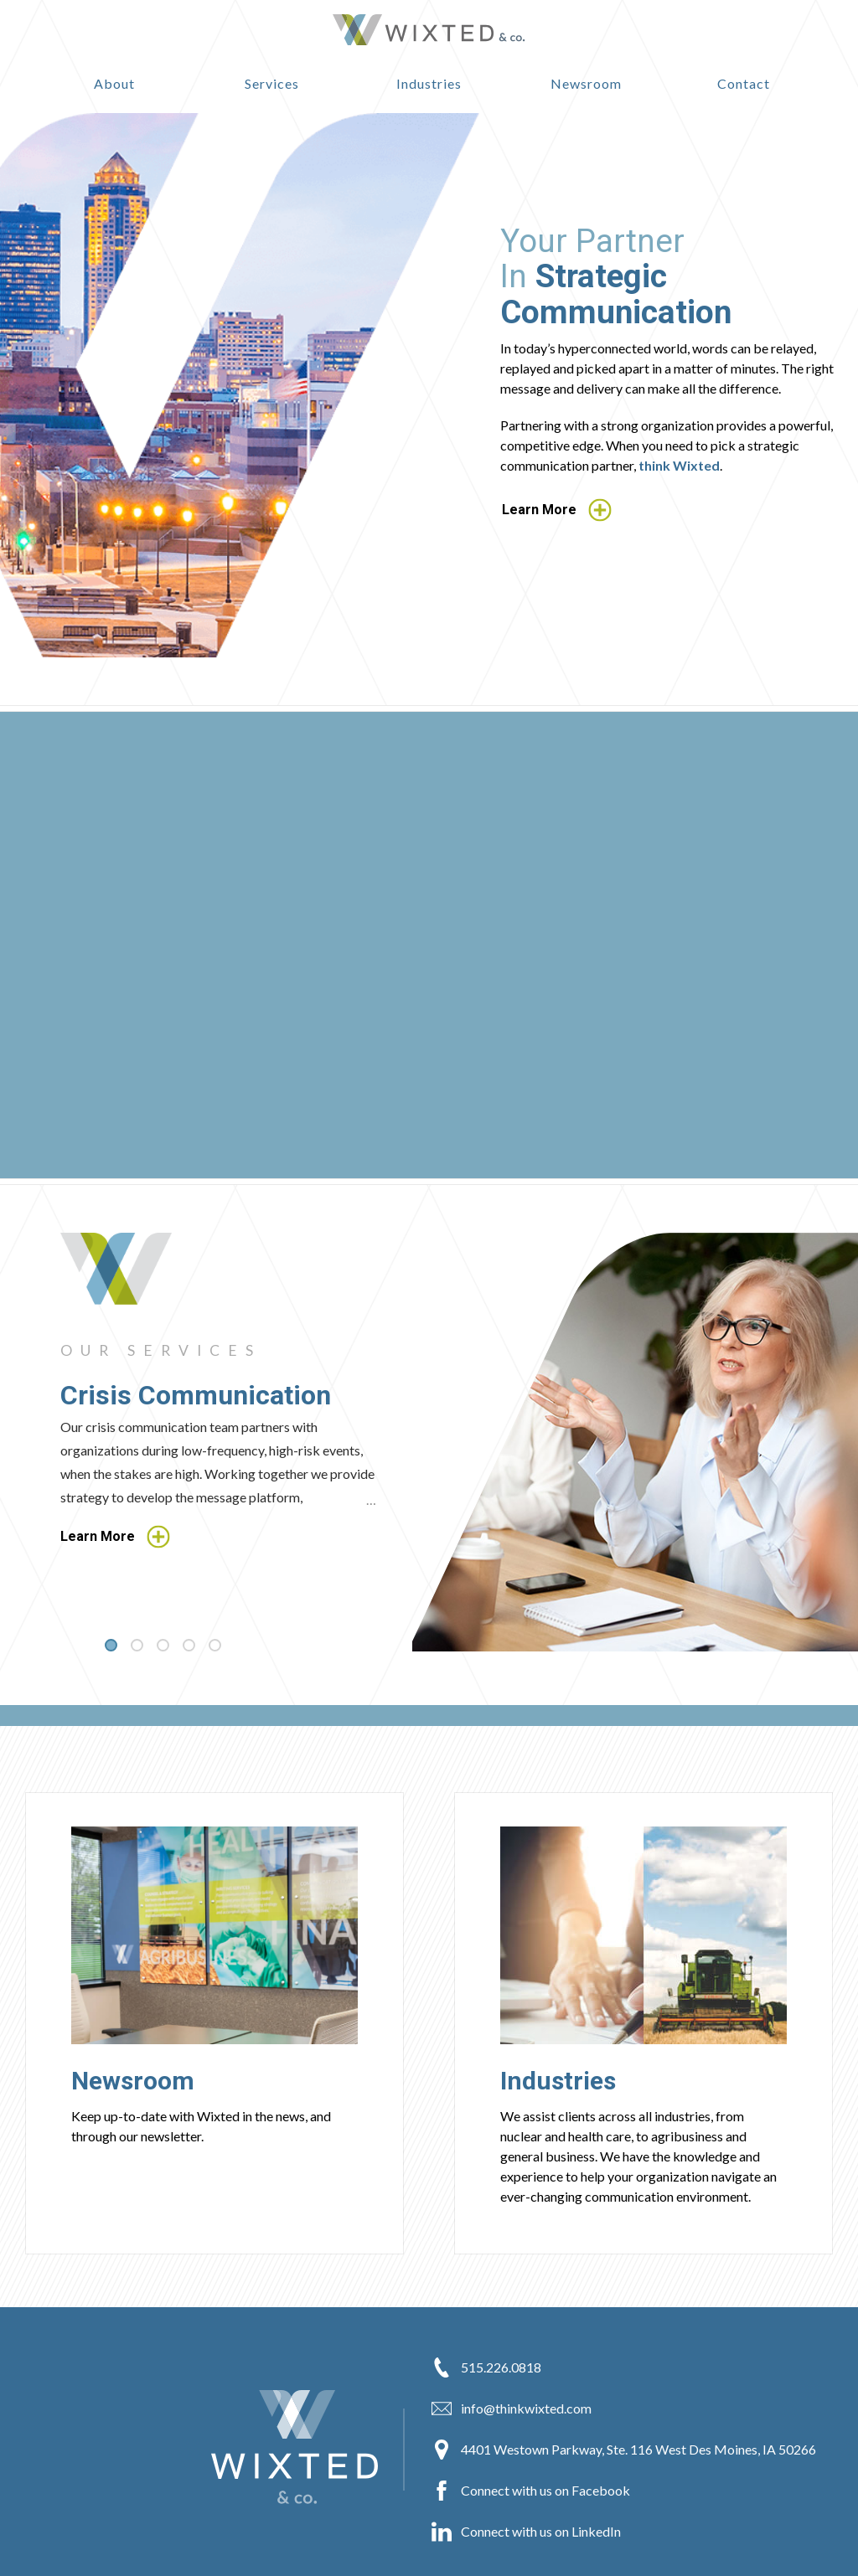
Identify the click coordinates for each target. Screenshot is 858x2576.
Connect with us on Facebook (531, 2491)
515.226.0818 (486, 2367)
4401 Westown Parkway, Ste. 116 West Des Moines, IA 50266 (624, 2449)
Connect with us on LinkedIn (526, 2532)
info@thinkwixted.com (512, 2408)
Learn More (557, 509)
